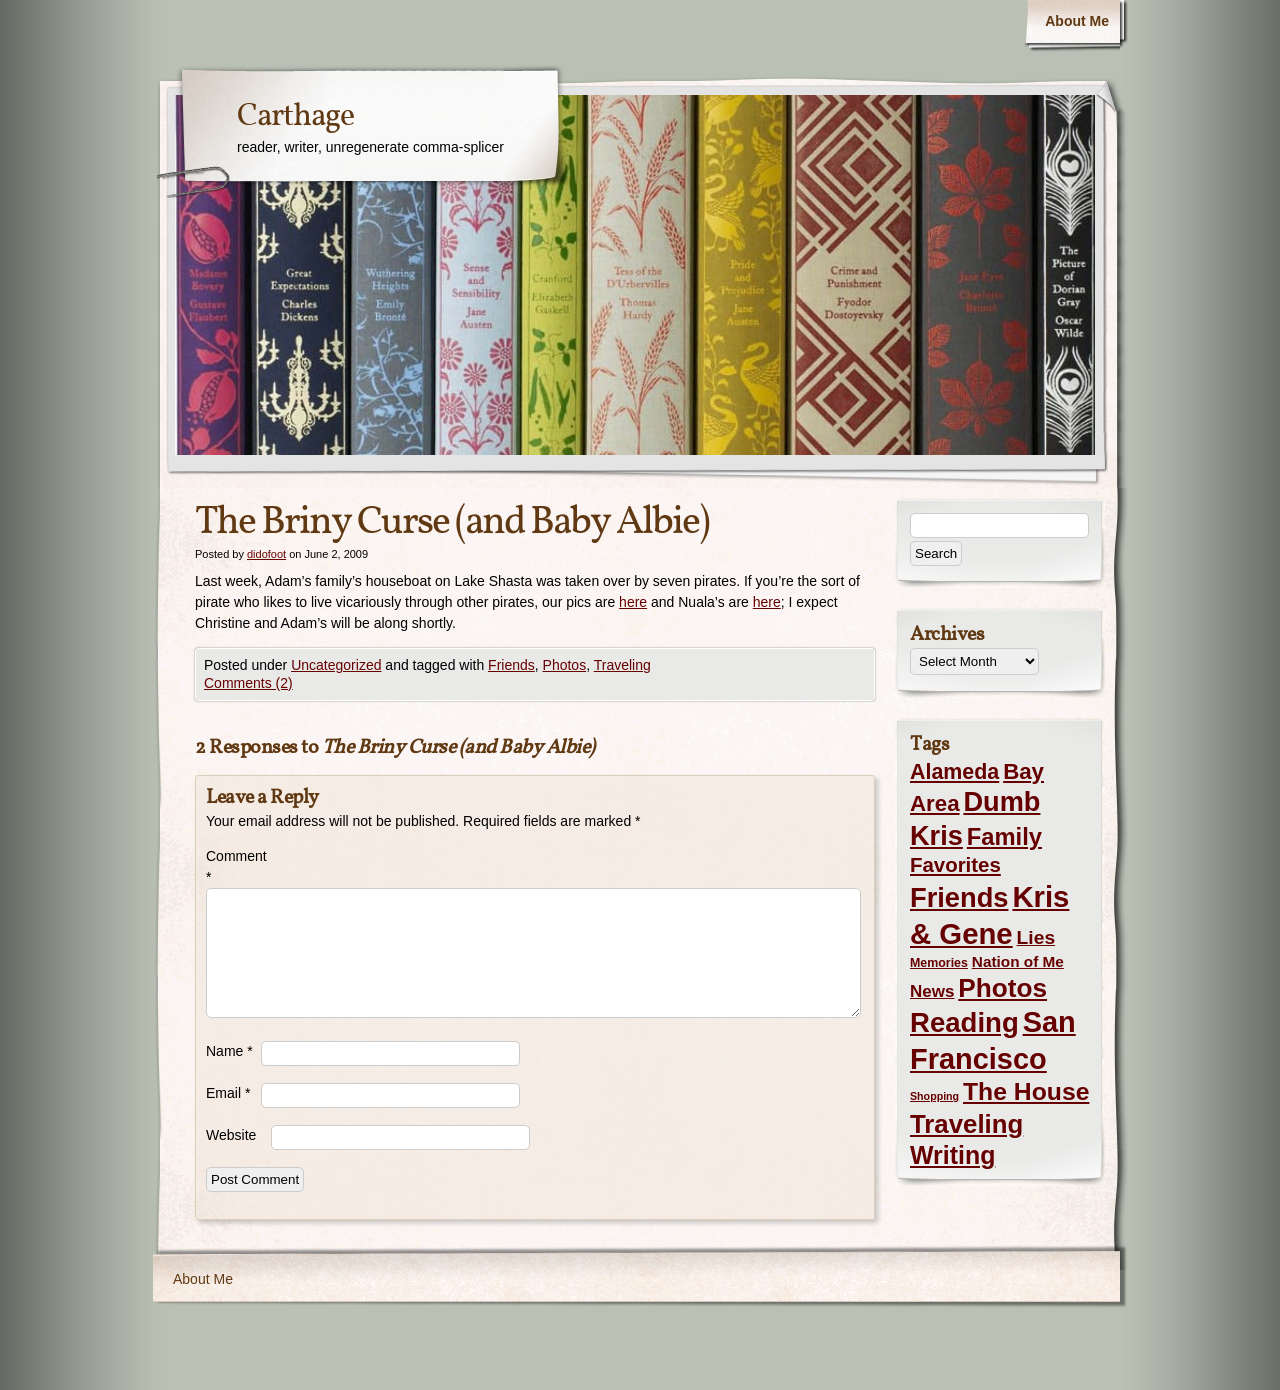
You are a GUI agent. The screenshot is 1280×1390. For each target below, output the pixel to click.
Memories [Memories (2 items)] (939, 963)
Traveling (622, 665)
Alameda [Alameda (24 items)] (954, 772)
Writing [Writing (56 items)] (952, 1155)
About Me (1077, 21)
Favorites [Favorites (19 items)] (955, 865)
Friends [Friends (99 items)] (959, 897)
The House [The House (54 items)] (1026, 1091)
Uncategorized (336, 665)
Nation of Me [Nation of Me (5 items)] (1018, 961)
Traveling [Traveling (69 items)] (966, 1124)
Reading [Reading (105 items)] (964, 1022)
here (633, 602)
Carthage (295, 117)
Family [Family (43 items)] (1004, 836)
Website (231, 1135)
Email (228, 1093)
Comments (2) (248, 683)
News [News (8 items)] (932, 991)
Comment (233, 866)
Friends (511, 665)
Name (229, 1051)
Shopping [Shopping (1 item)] (934, 1096)
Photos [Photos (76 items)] (1002, 988)
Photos (565, 665)
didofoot (266, 554)
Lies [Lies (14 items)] (1036, 937)
